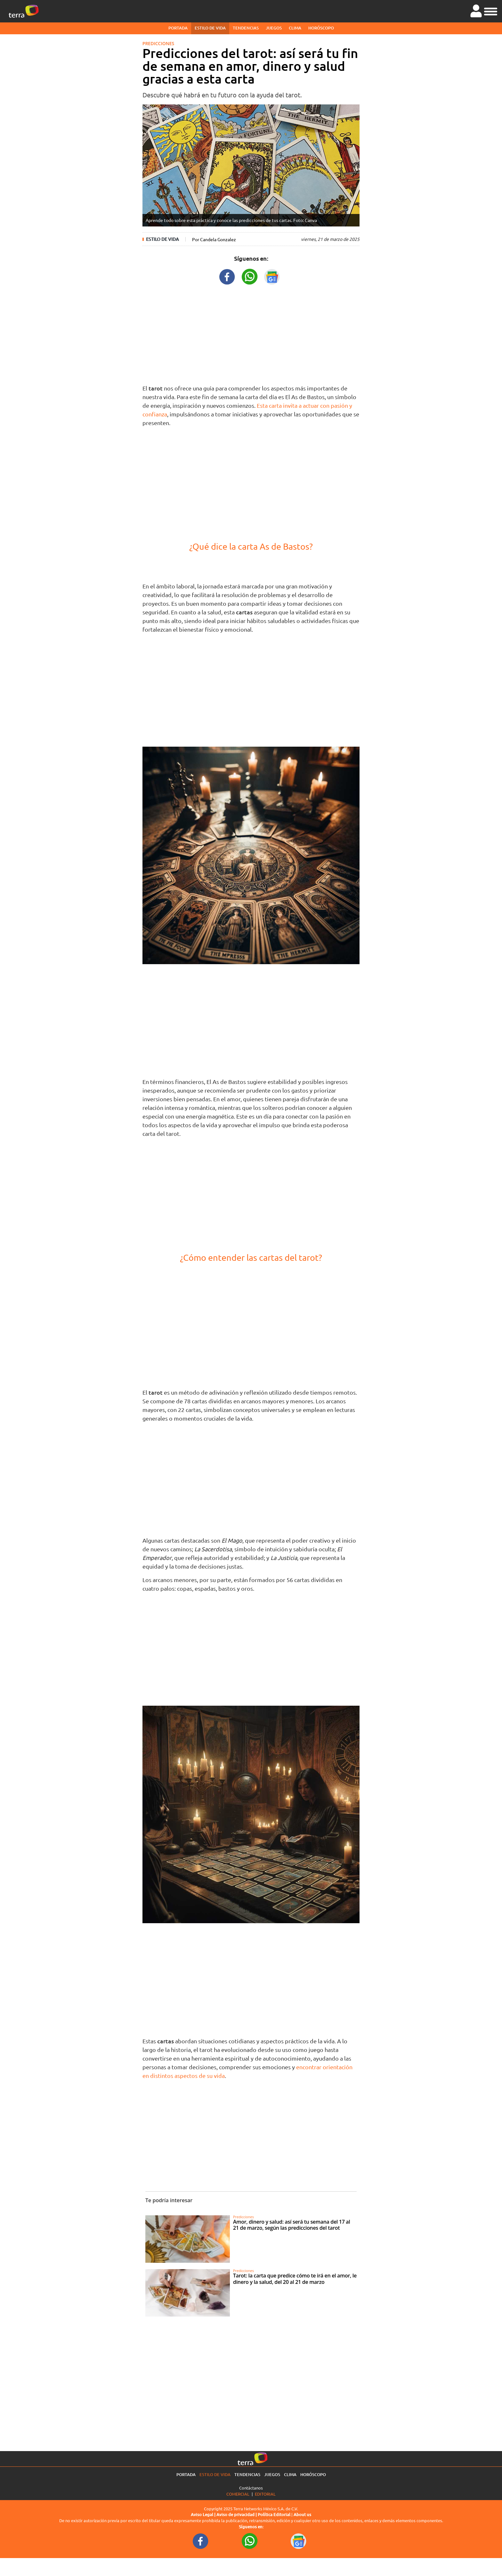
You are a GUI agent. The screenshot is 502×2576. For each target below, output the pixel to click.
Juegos (274, 28)
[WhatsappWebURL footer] (250, 2541)
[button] (490, 10)
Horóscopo (321, 28)
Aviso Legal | (203, 2514)
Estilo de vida (210, 28)
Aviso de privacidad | (237, 2514)
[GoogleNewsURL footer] (299, 2541)
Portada (178, 28)
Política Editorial (274, 2514)
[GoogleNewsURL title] (272, 276)
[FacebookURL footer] (201, 2541)
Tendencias (246, 28)
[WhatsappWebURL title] (250, 276)
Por (214, 239)
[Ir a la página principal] (24, 11)
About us (302, 2514)
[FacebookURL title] (227, 276)
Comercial (237, 2494)
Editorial (265, 2494)
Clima (295, 28)
